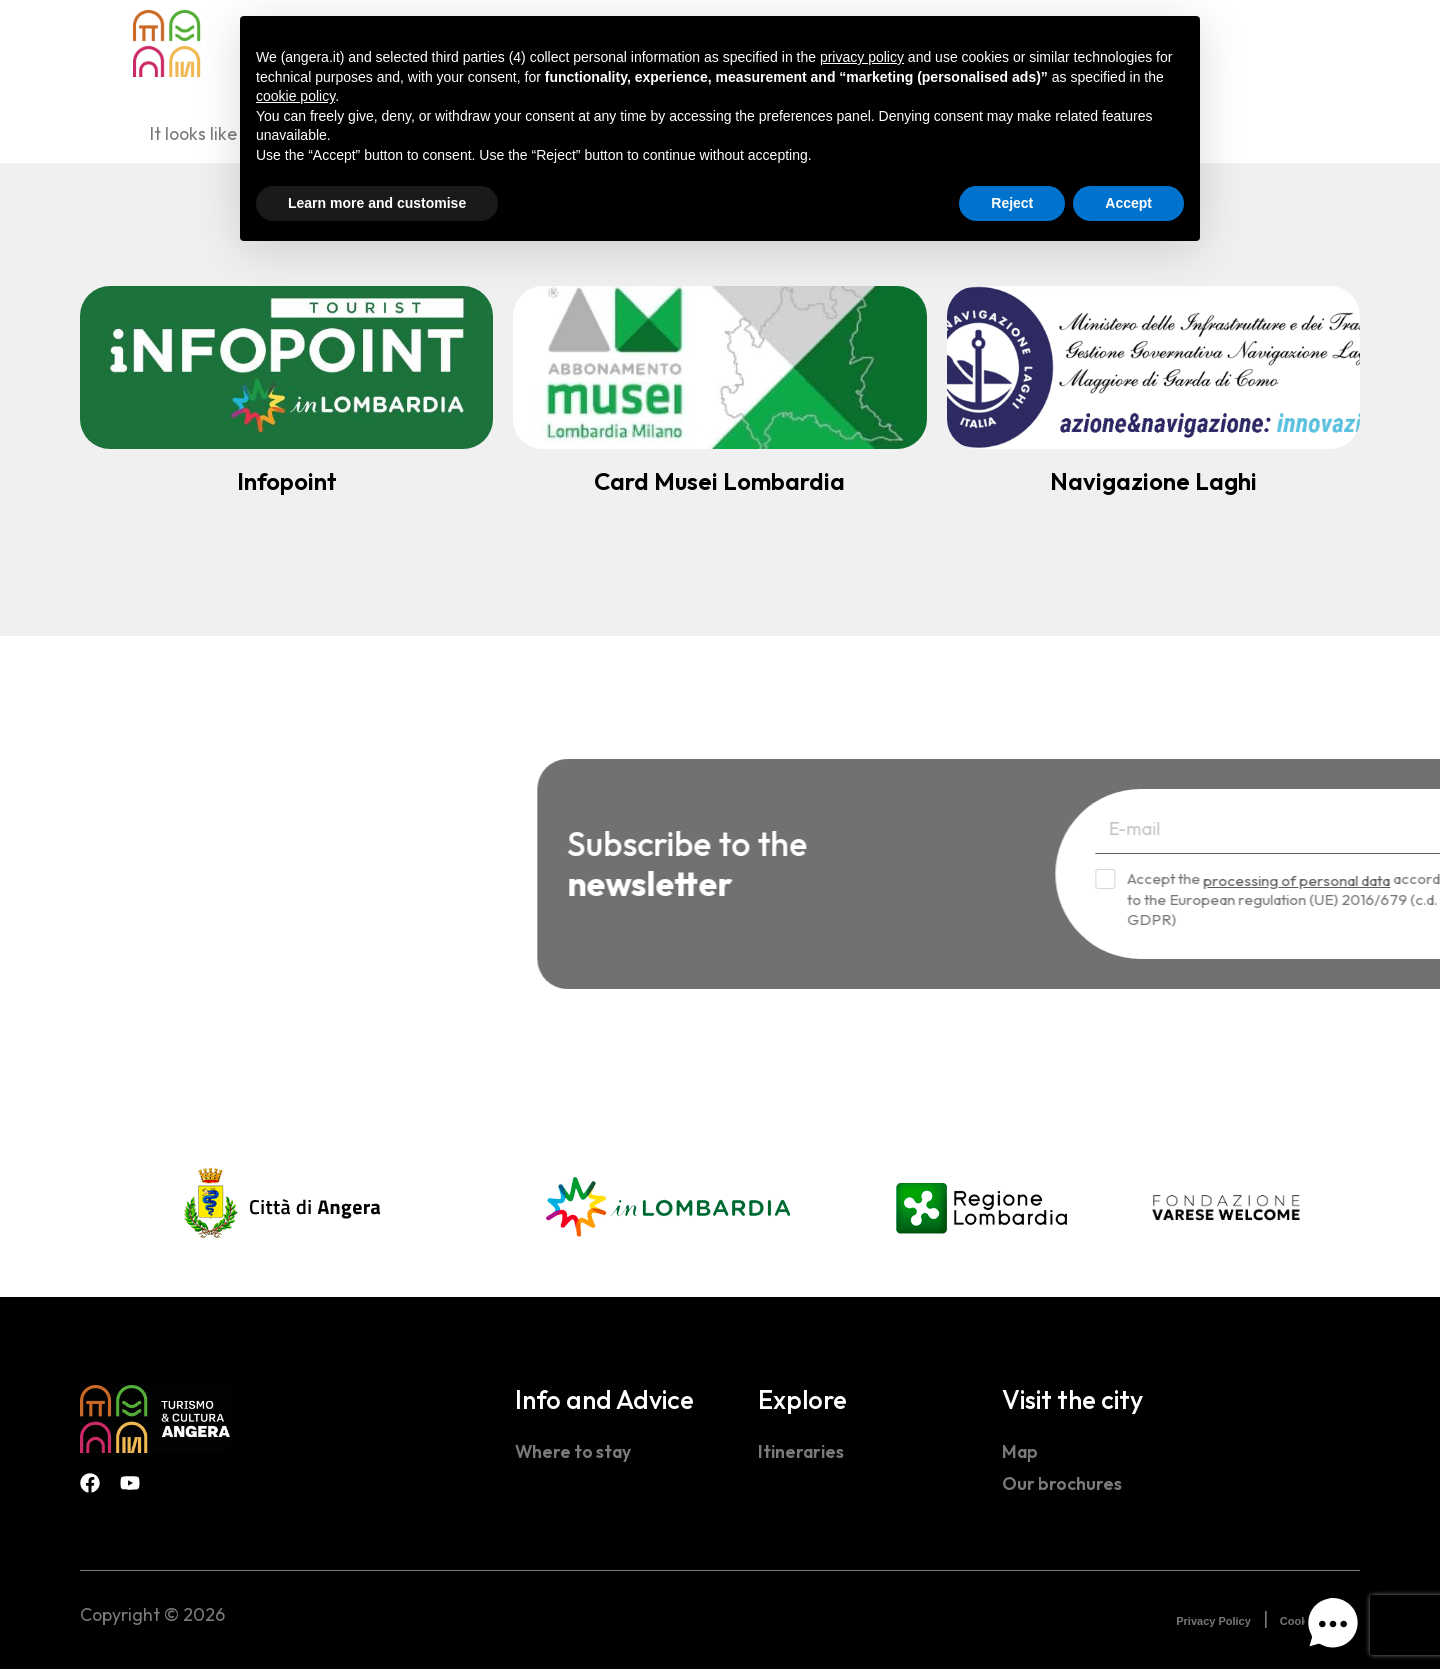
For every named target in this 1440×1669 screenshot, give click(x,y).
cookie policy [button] (295, 96)
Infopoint (287, 481)
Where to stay (573, 1451)
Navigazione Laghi (1153, 481)
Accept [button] (1128, 203)
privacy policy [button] (862, 57)
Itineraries (801, 1451)
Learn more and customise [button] (377, 203)
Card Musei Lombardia (719, 481)
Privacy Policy (1213, 1621)
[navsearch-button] (1270, 41)
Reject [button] (1012, 203)
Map (1020, 1451)
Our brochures (1062, 1483)
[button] (1333, 1628)
